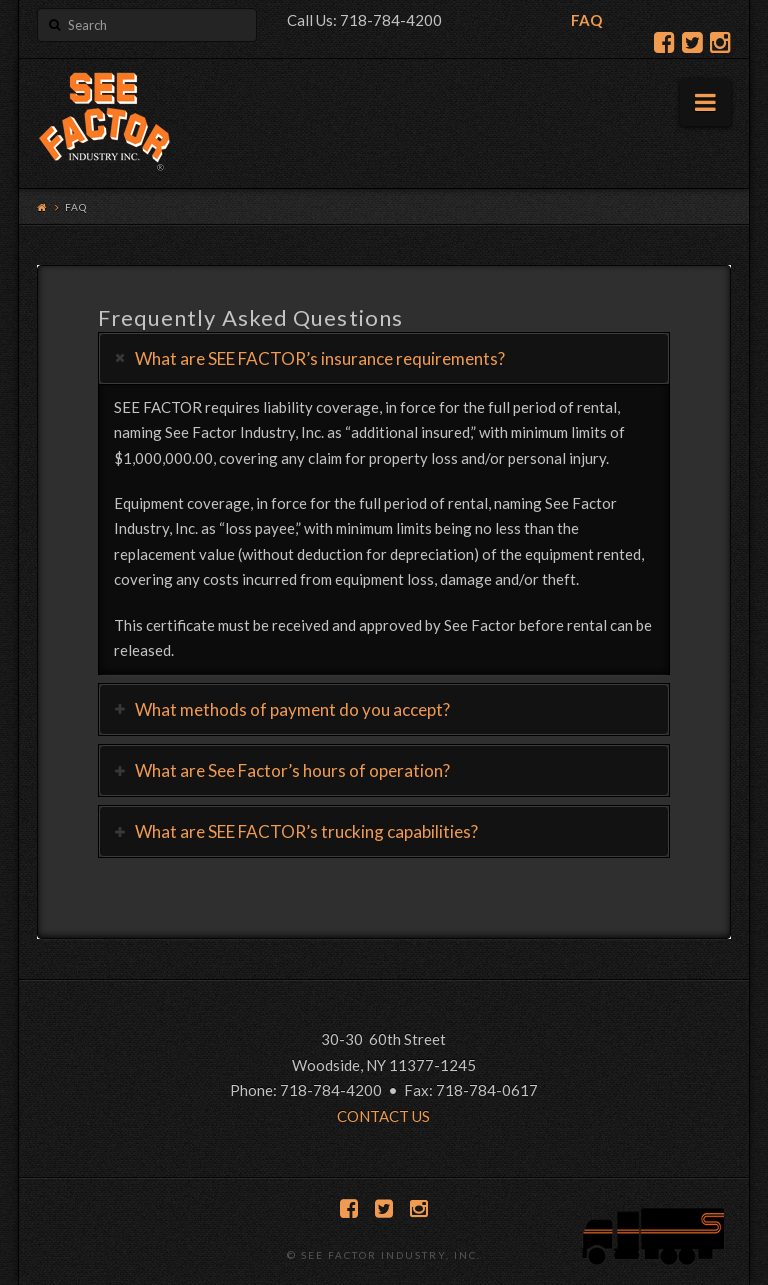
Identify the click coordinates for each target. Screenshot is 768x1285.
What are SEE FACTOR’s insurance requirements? (320, 358)
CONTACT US (383, 1116)
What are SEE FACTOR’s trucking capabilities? (306, 831)
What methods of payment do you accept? (292, 709)
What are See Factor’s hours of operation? (292, 770)
